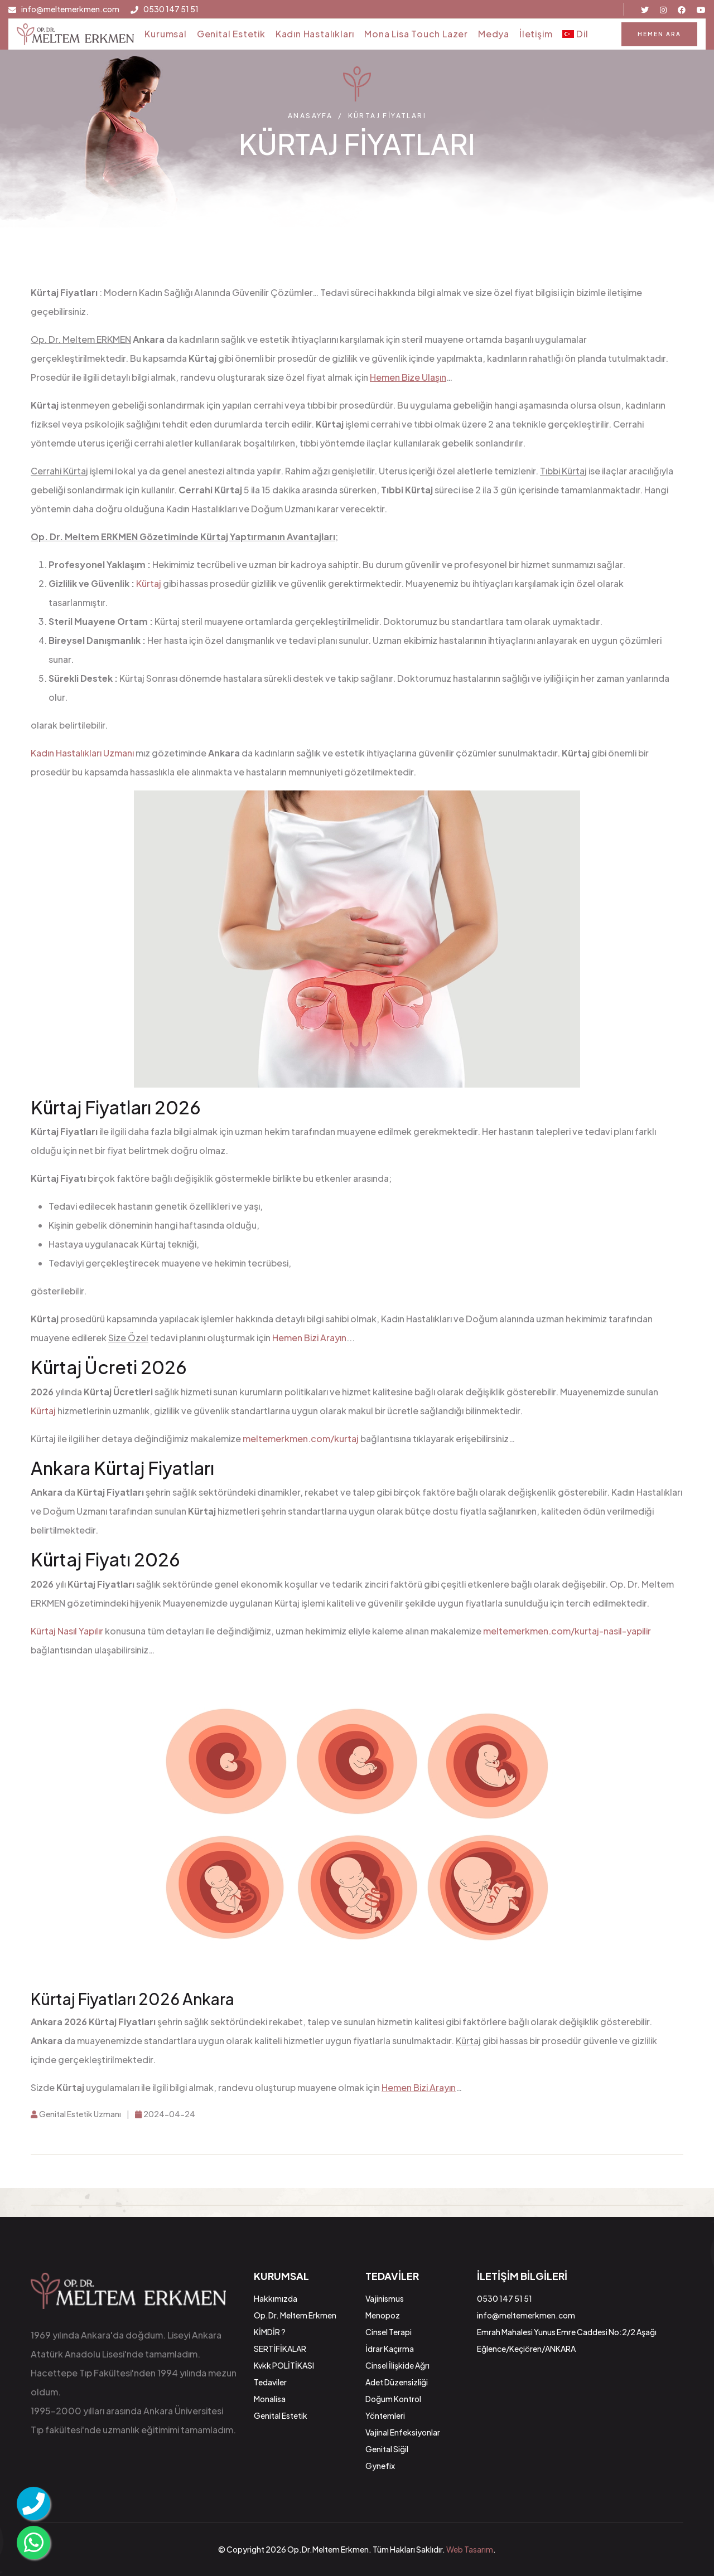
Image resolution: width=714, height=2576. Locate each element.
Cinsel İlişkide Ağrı (397, 2365)
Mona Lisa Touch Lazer (416, 34)
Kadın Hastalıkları (315, 34)
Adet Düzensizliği (396, 2382)
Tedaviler (270, 2382)
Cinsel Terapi (388, 2332)
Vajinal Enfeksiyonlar (402, 2432)
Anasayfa (310, 116)
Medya (493, 34)
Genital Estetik (231, 34)
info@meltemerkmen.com (70, 9)
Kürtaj (148, 583)
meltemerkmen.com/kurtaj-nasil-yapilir (567, 1631)
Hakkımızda (275, 2298)
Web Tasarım (469, 2549)
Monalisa (270, 2399)
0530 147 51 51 (171, 9)
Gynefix (380, 2466)
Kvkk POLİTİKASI (284, 2365)
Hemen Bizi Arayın (309, 1337)
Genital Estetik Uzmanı (76, 2114)
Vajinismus (384, 2298)
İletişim (535, 34)
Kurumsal (165, 34)
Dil (575, 34)
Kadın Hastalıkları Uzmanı (82, 753)
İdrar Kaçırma (389, 2349)
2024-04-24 (165, 2114)
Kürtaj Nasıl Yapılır (67, 1631)
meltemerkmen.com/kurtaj (301, 1438)
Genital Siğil (386, 2449)
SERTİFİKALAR (280, 2349)
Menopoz (382, 2315)
